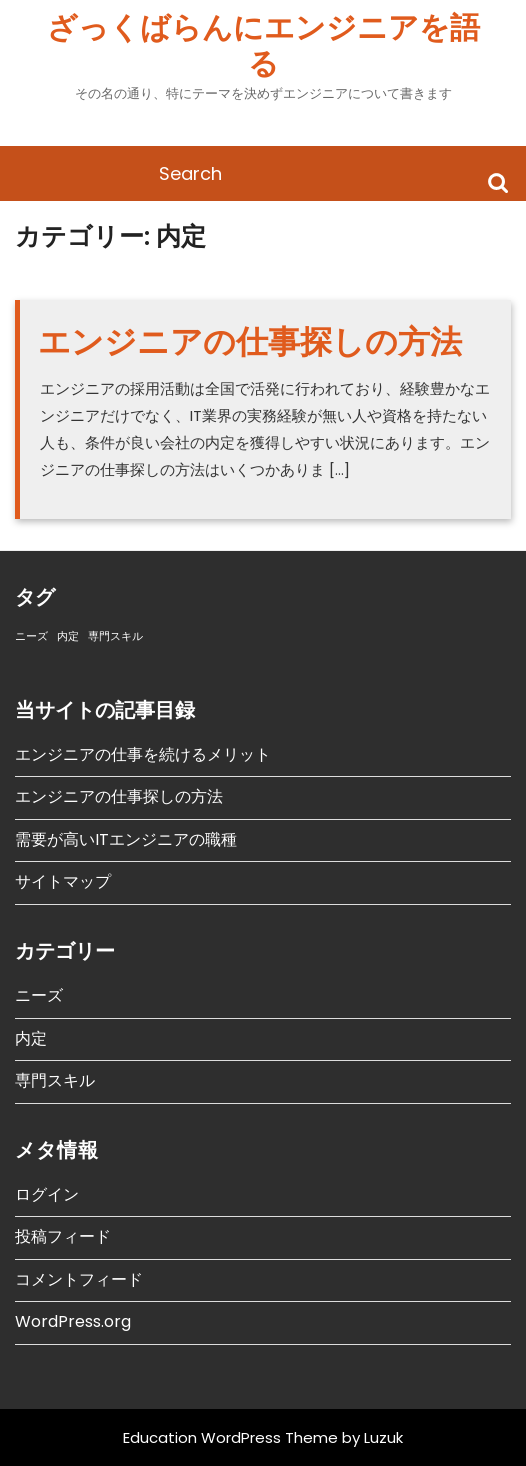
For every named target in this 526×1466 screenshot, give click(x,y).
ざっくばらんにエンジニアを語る (263, 46)
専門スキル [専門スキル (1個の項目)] (115, 636)
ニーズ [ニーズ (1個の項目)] (31, 636)
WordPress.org (73, 1321)
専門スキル (55, 1080)
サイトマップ (63, 881)
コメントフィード (79, 1279)
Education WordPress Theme (230, 1437)
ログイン (47, 1194)
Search (498, 181)
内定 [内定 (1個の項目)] (68, 636)
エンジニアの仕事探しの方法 (250, 341)
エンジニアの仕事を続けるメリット (143, 754)
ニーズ (39, 995)
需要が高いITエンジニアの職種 (126, 839)
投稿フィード (63, 1236)
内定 (31, 1038)
